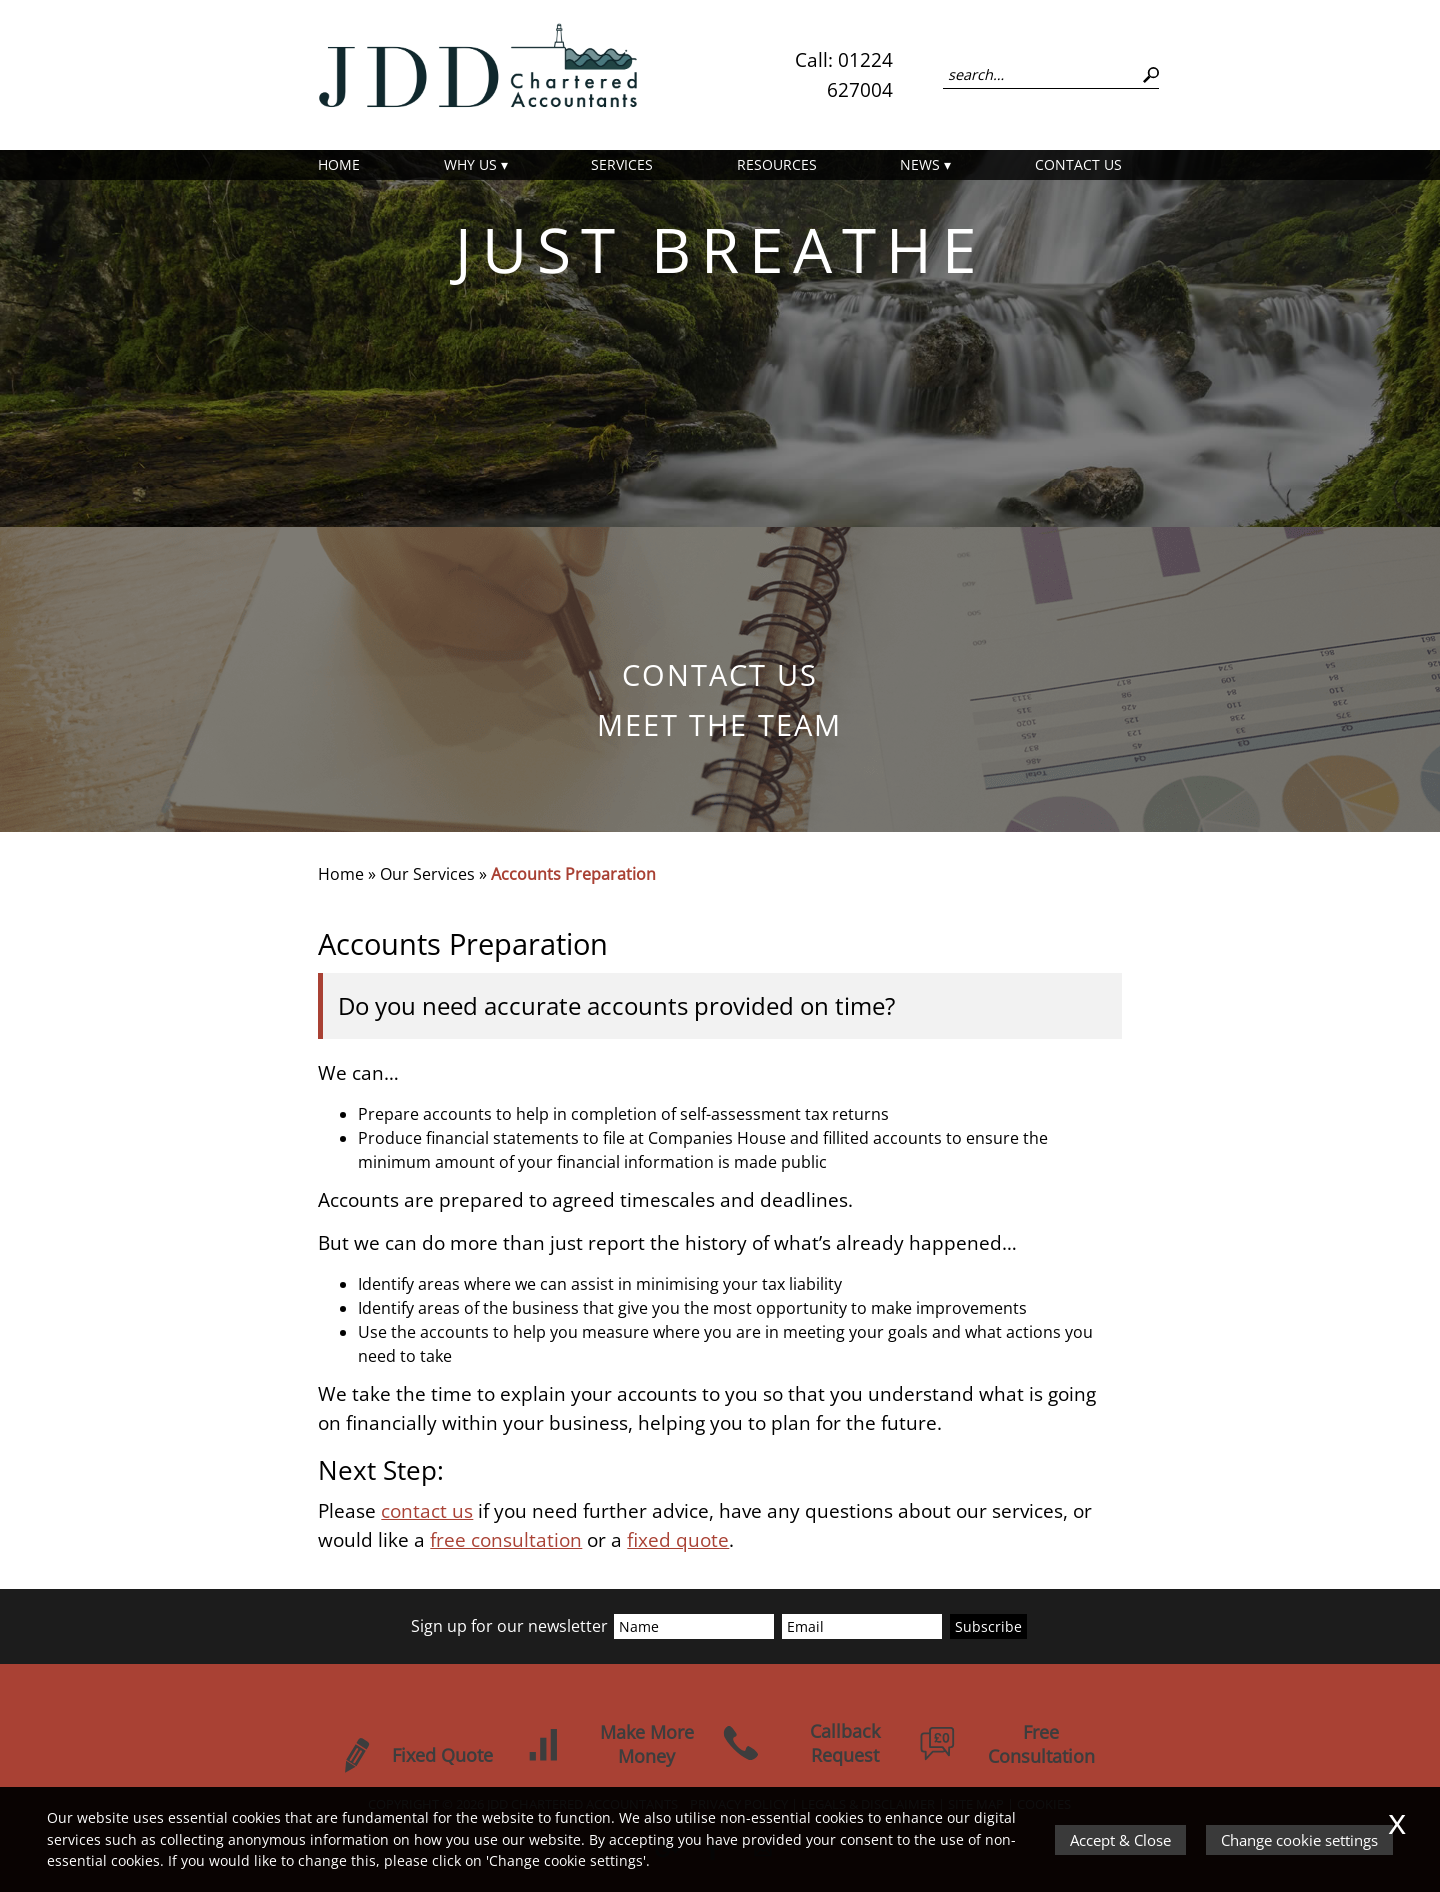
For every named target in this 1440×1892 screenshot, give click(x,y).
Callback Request (801, 1743)
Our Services (427, 874)
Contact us (1078, 164)
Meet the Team (719, 724)
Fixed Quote (415, 1755)
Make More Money (609, 1744)
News (920, 164)
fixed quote (678, 1539)
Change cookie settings (1299, 1840)
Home (339, 164)
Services (622, 164)
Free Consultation (1007, 1744)
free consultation (506, 1539)
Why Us (470, 164)
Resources (777, 164)
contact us (427, 1510)
